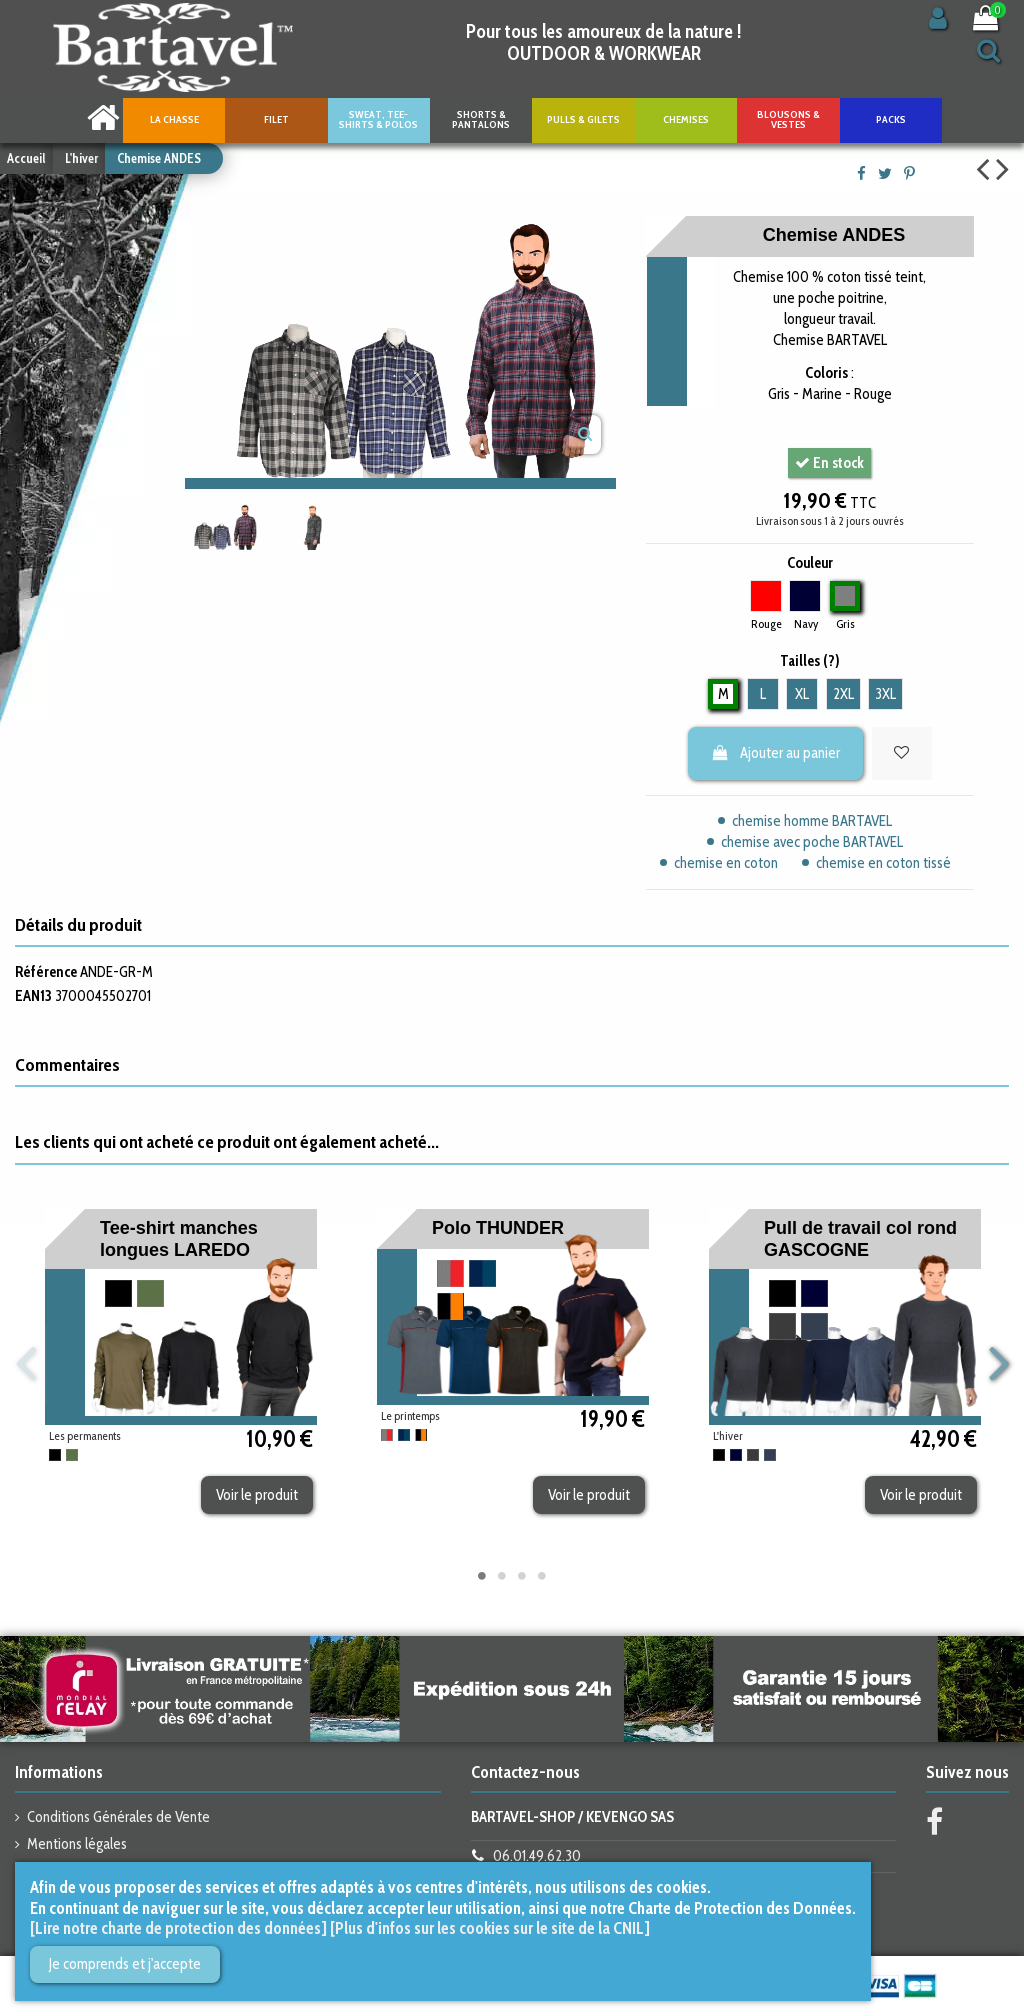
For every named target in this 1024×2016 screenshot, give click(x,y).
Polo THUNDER (498, 1228)
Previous (26, 1365)
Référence (46, 972)
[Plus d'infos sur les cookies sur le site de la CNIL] (490, 1928)
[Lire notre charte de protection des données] (178, 1928)
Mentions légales (77, 1844)
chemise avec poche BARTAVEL (812, 842)
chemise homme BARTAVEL (812, 821)
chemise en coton (726, 863)
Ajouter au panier (776, 753)
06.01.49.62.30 (537, 1856)
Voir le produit (257, 1495)
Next (998, 1365)
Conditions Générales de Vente (118, 1817)
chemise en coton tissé (883, 863)
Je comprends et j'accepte (125, 1964)
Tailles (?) (810, 661)
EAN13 (33, 996)
